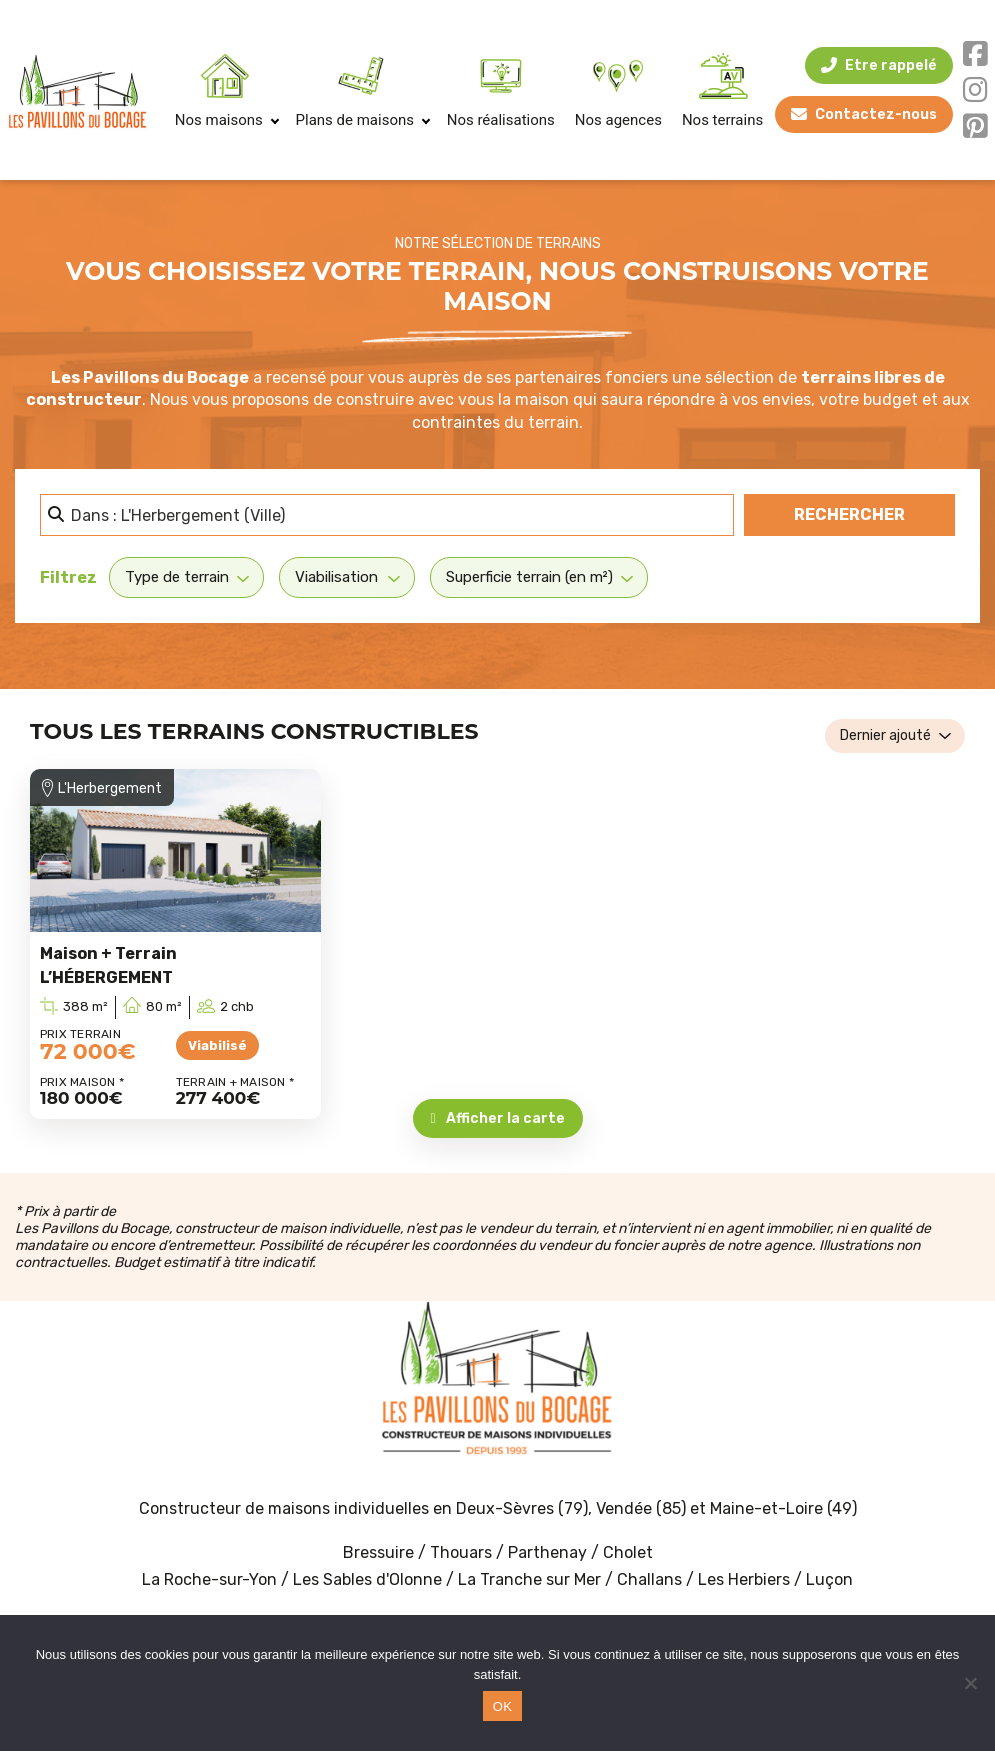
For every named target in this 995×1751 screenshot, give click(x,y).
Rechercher (874, 512)
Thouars (461, 1552)
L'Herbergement (110, 788)
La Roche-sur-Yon (209, 1579)
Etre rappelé (884, 65)
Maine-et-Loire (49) (783, 1508)
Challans (649, 1579)
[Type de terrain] (186, 577)
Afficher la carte (497, 1118)
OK (502, 1706)
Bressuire (378, 1552)
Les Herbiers (744, 1579)
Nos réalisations (501, 120)
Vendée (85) (641, 1508)
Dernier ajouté (885, 735)
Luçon (829, 1579)
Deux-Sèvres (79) (522, 1508)
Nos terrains (722, 120)
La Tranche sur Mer (529, 1579)
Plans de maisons (361, 120)
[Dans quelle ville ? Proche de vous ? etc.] (387, 515)
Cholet (628, 1552)
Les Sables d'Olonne (369, 1579)
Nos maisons (225, 120)
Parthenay (549, 1552)
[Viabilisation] (347, 577)
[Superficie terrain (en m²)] (539, 577)
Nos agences (618, 120)
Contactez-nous (869, 114)
